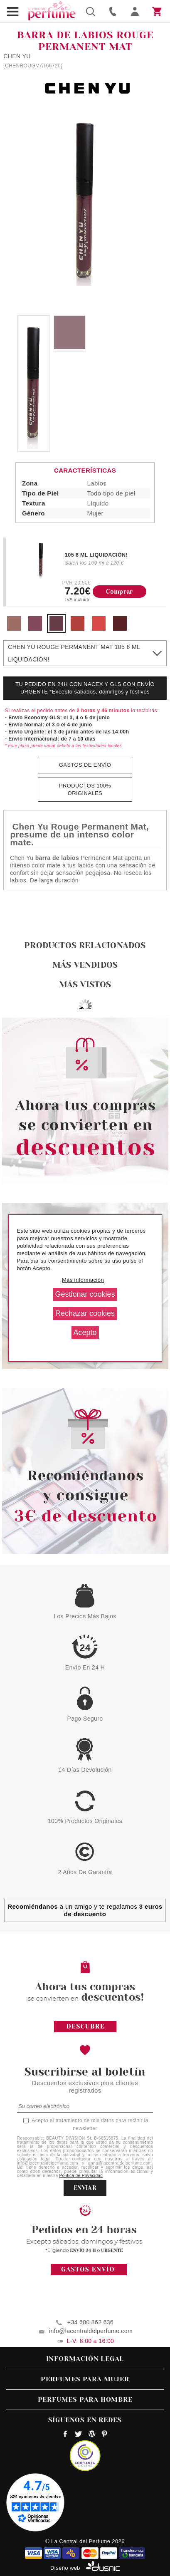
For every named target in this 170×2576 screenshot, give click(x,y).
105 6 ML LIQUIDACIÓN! (96, 555)
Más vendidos (85, 965)
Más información (83, 1280)
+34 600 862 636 (90, 2322)
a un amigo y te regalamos (85, 1910)
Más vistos (85, 984)
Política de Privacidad (81, 2175)
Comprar (119, 591)
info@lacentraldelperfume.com (91, 2331)
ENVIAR (85, 2188)
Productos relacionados (84, 945)
